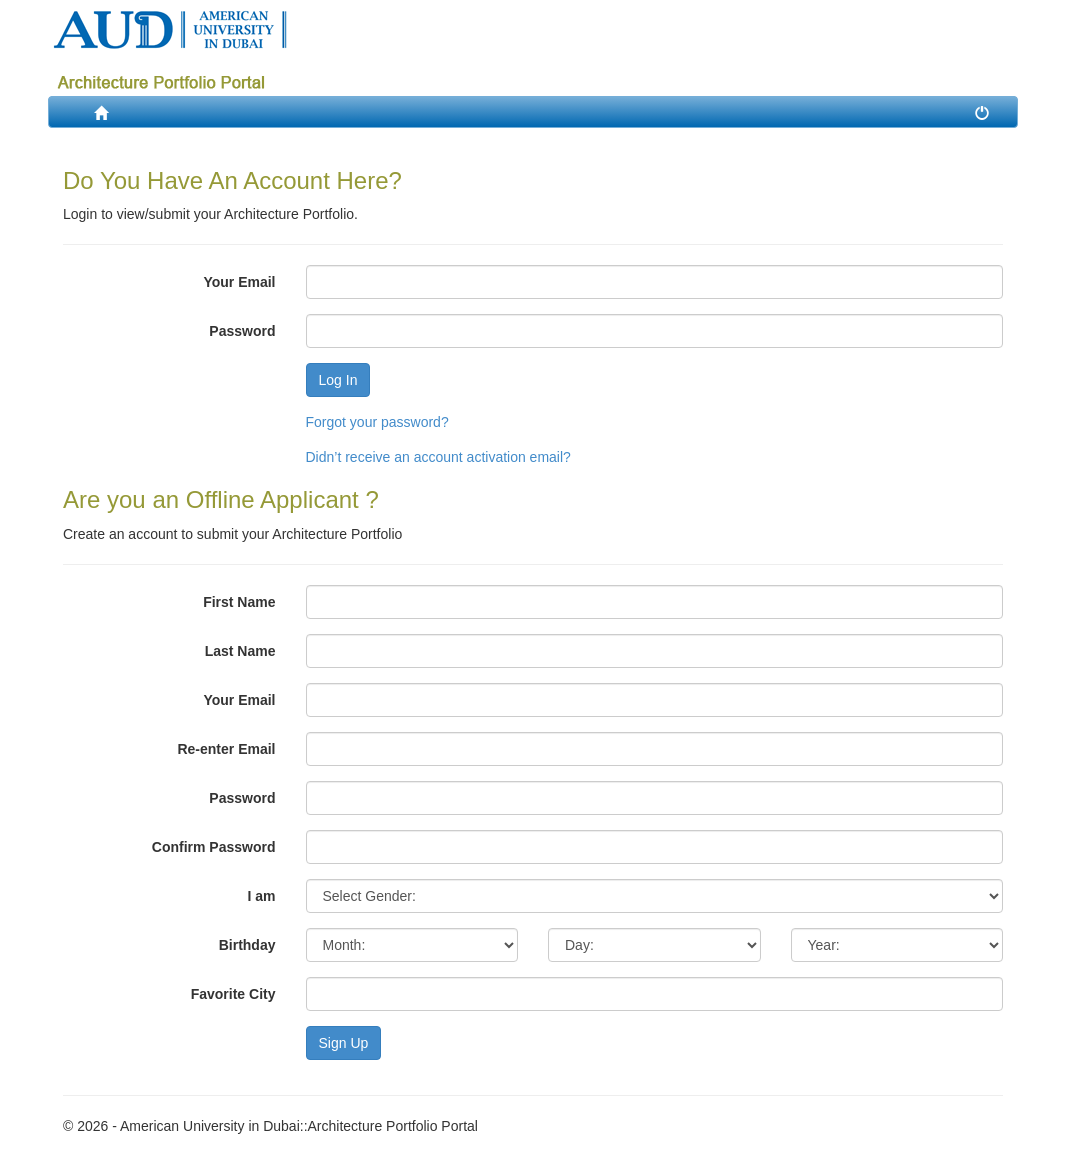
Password (242, 331)
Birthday (247, 945)
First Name (239, 602)
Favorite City (233, 994)
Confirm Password (214, 847)
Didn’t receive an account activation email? (438, 457)
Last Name (240, 651)
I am (261, 896)
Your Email (239, 282)
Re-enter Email (226, 749)
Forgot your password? (377, 422)
